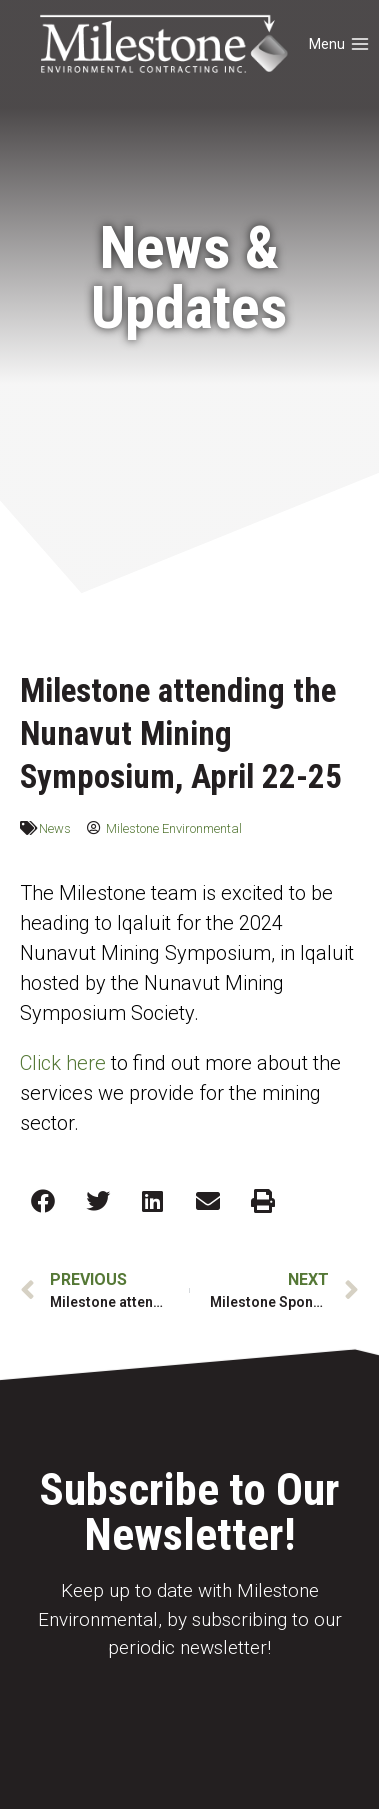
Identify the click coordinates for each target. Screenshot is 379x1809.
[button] (42, 1200)
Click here (63, 1063)
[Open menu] (340, 45)
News (55, 828)
